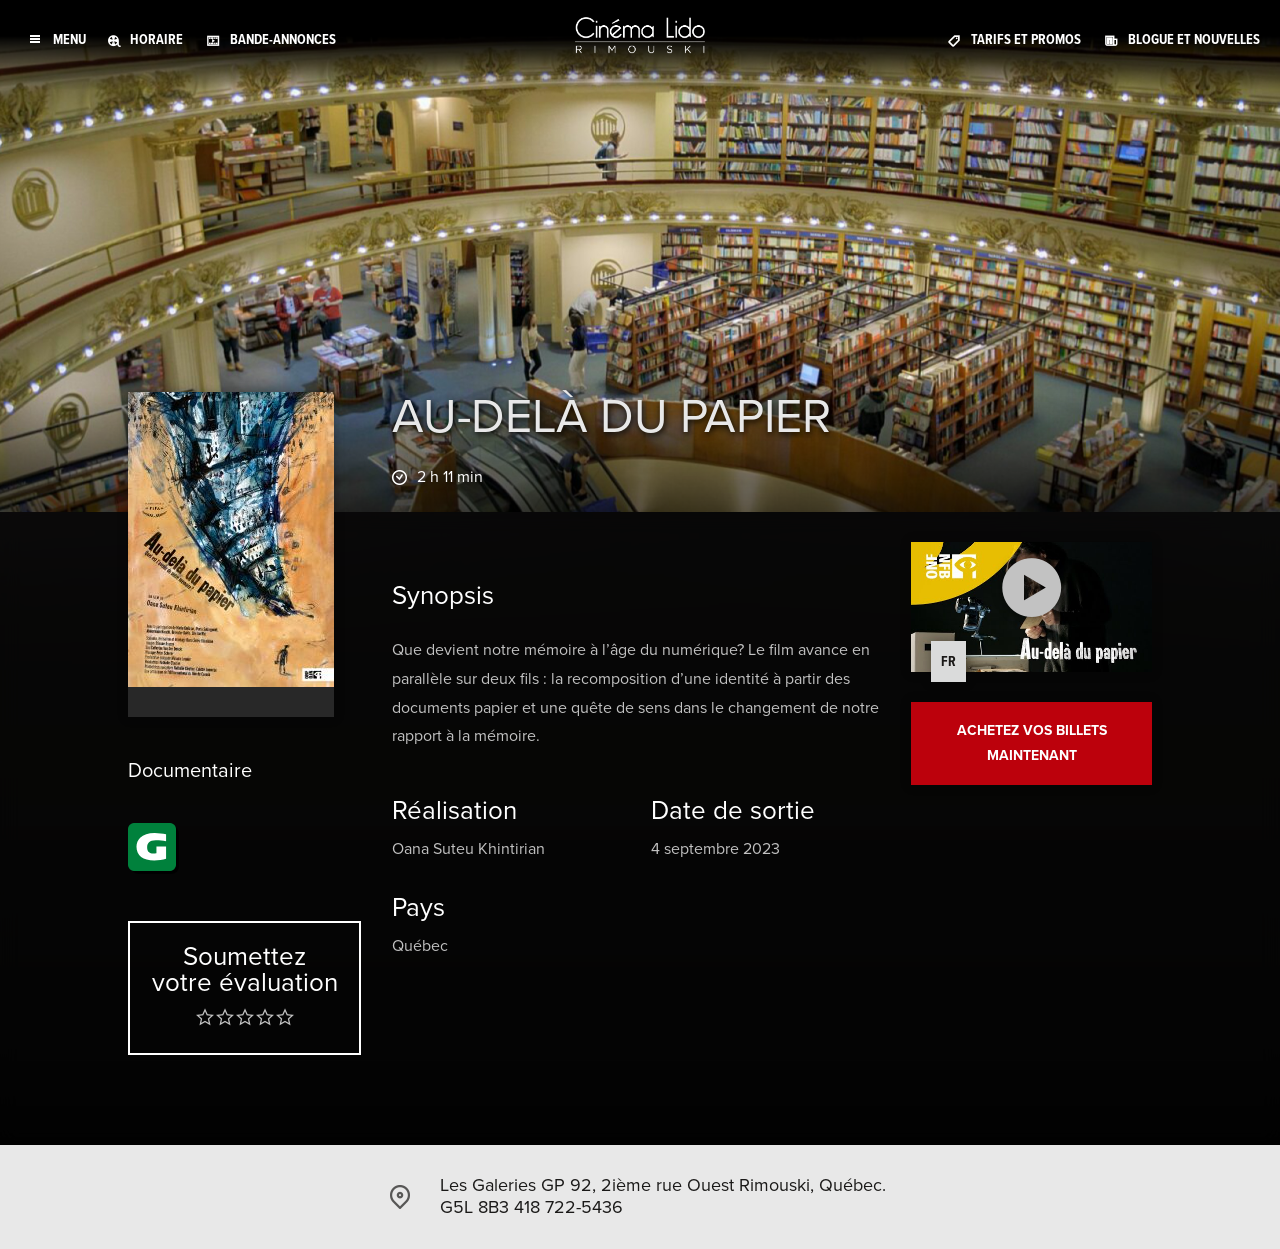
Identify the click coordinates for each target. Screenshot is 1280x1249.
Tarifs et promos (1026, 39)
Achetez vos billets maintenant (1032, 743)
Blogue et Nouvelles (1194, 39)
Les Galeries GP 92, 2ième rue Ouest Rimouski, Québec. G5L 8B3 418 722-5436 (663, 1196)
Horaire (156, 39)
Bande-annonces (283, 39)
